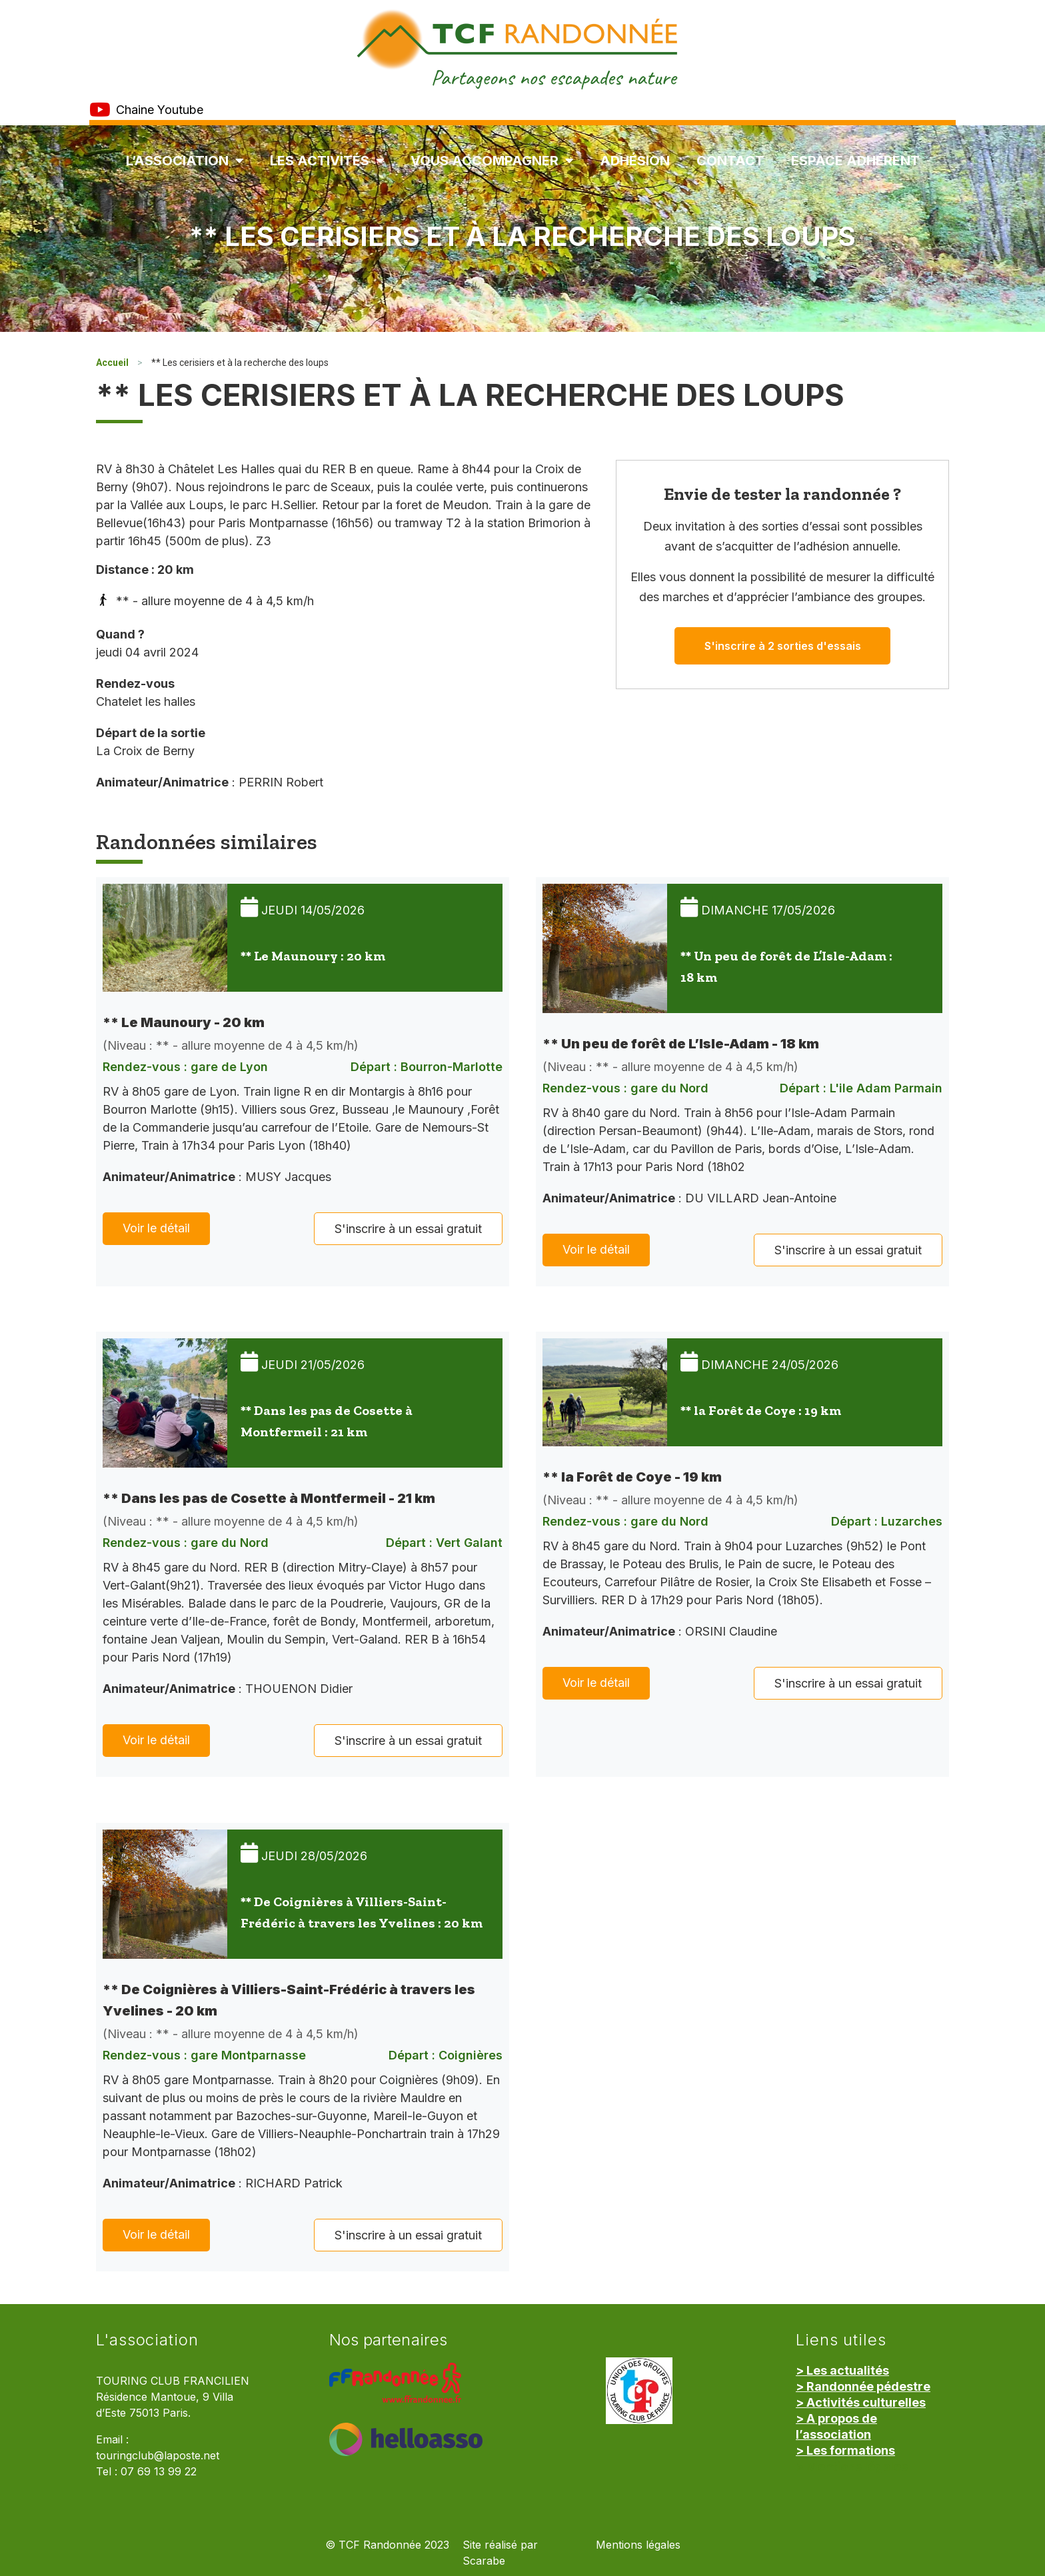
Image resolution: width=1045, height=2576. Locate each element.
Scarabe (484, 2561)
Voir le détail (156, 1228)
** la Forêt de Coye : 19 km (760, 1410)
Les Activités (327, 160)
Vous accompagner (492, 160)
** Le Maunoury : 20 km (313, 956)
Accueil (112, 362)
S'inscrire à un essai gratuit (408, 1229)
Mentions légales (638, 2545)
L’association (184, 160)
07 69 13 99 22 (159, 2471)
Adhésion (635, 161)
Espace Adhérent (855, 161)
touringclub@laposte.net (157, 2455)
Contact (730, 161)
